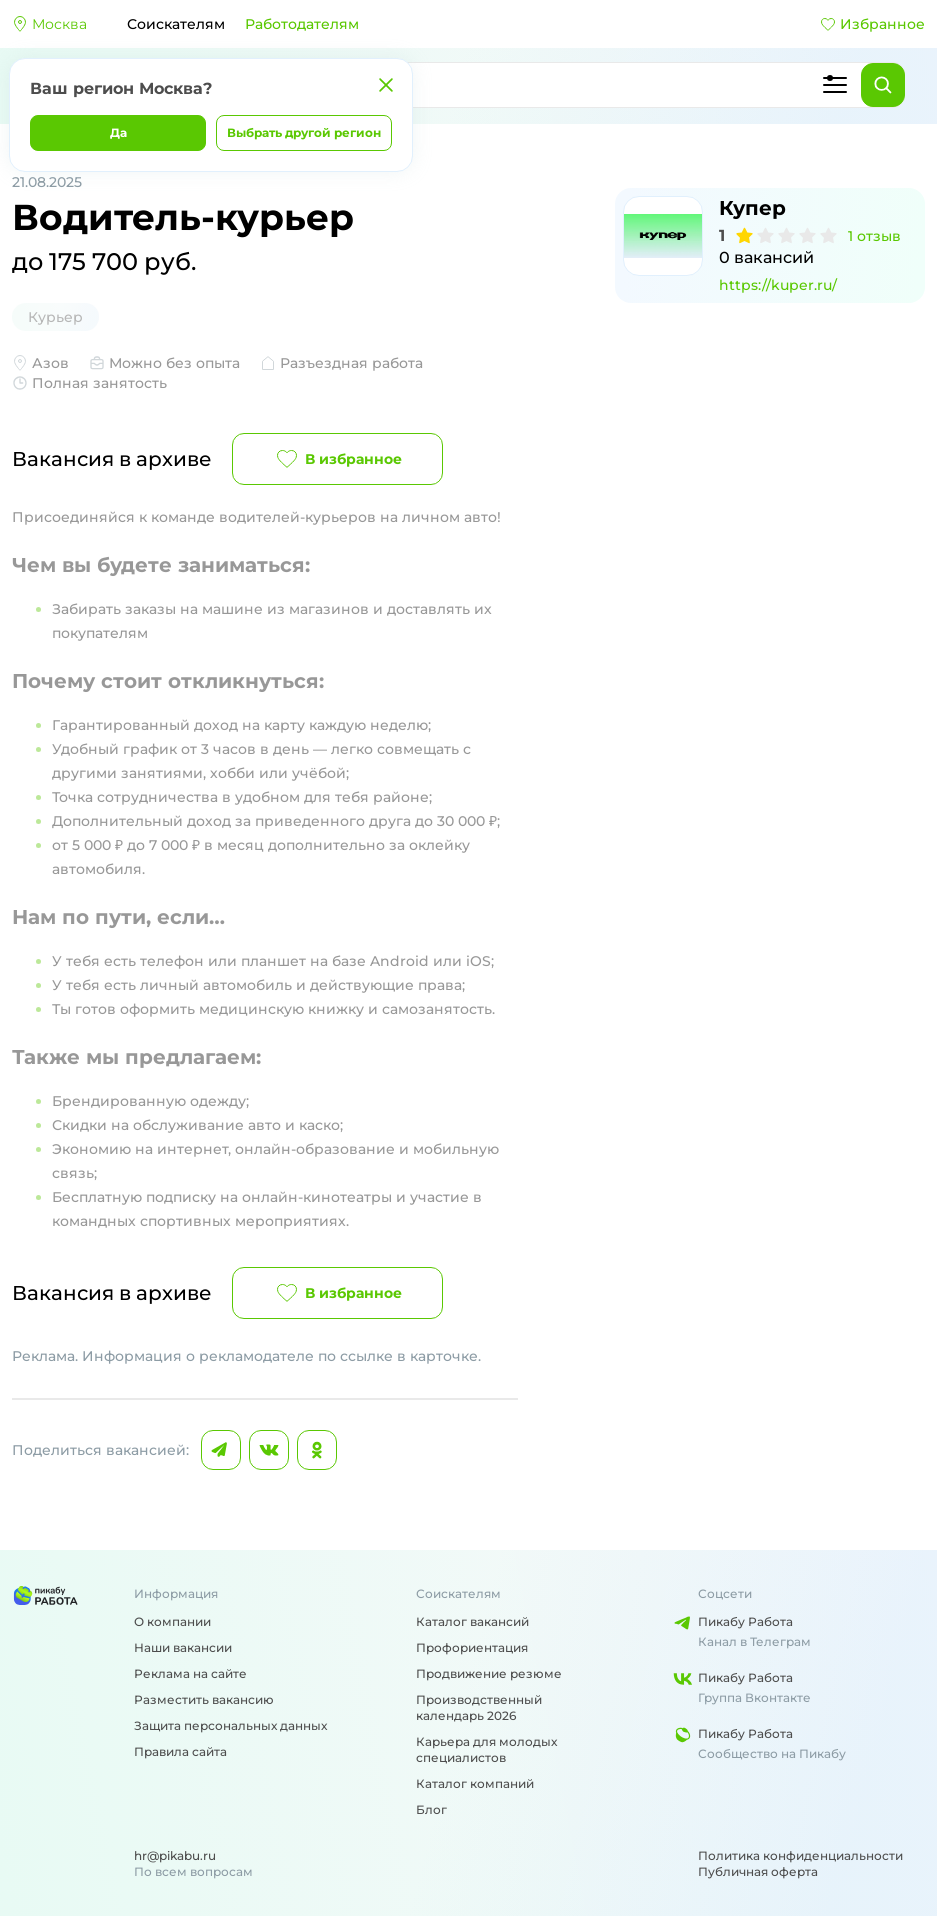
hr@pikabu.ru (175, 1855)
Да (118, 132)
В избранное (337, 459)
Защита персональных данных (230, 1725)
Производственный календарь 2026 (479, 1707)
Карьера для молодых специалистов (486, 1749)
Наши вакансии (183, 1647)
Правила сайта (180, 1751)
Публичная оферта (758, 1871)
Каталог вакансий (472, 1621)
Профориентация (472, 1647)
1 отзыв (874, 236)
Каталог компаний (475, 1783)
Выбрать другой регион (304, 132)
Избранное (872, 24)
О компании (172, 1621)
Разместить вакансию (204, 1699)
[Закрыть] (386, 85)
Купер (752, 208)
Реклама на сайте (190, 1673)
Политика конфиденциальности (800, 1855)
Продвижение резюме (489, 1673)
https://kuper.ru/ (778, 285)
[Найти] (883, 85)
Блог (431, 1809)
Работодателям (302, 24)
